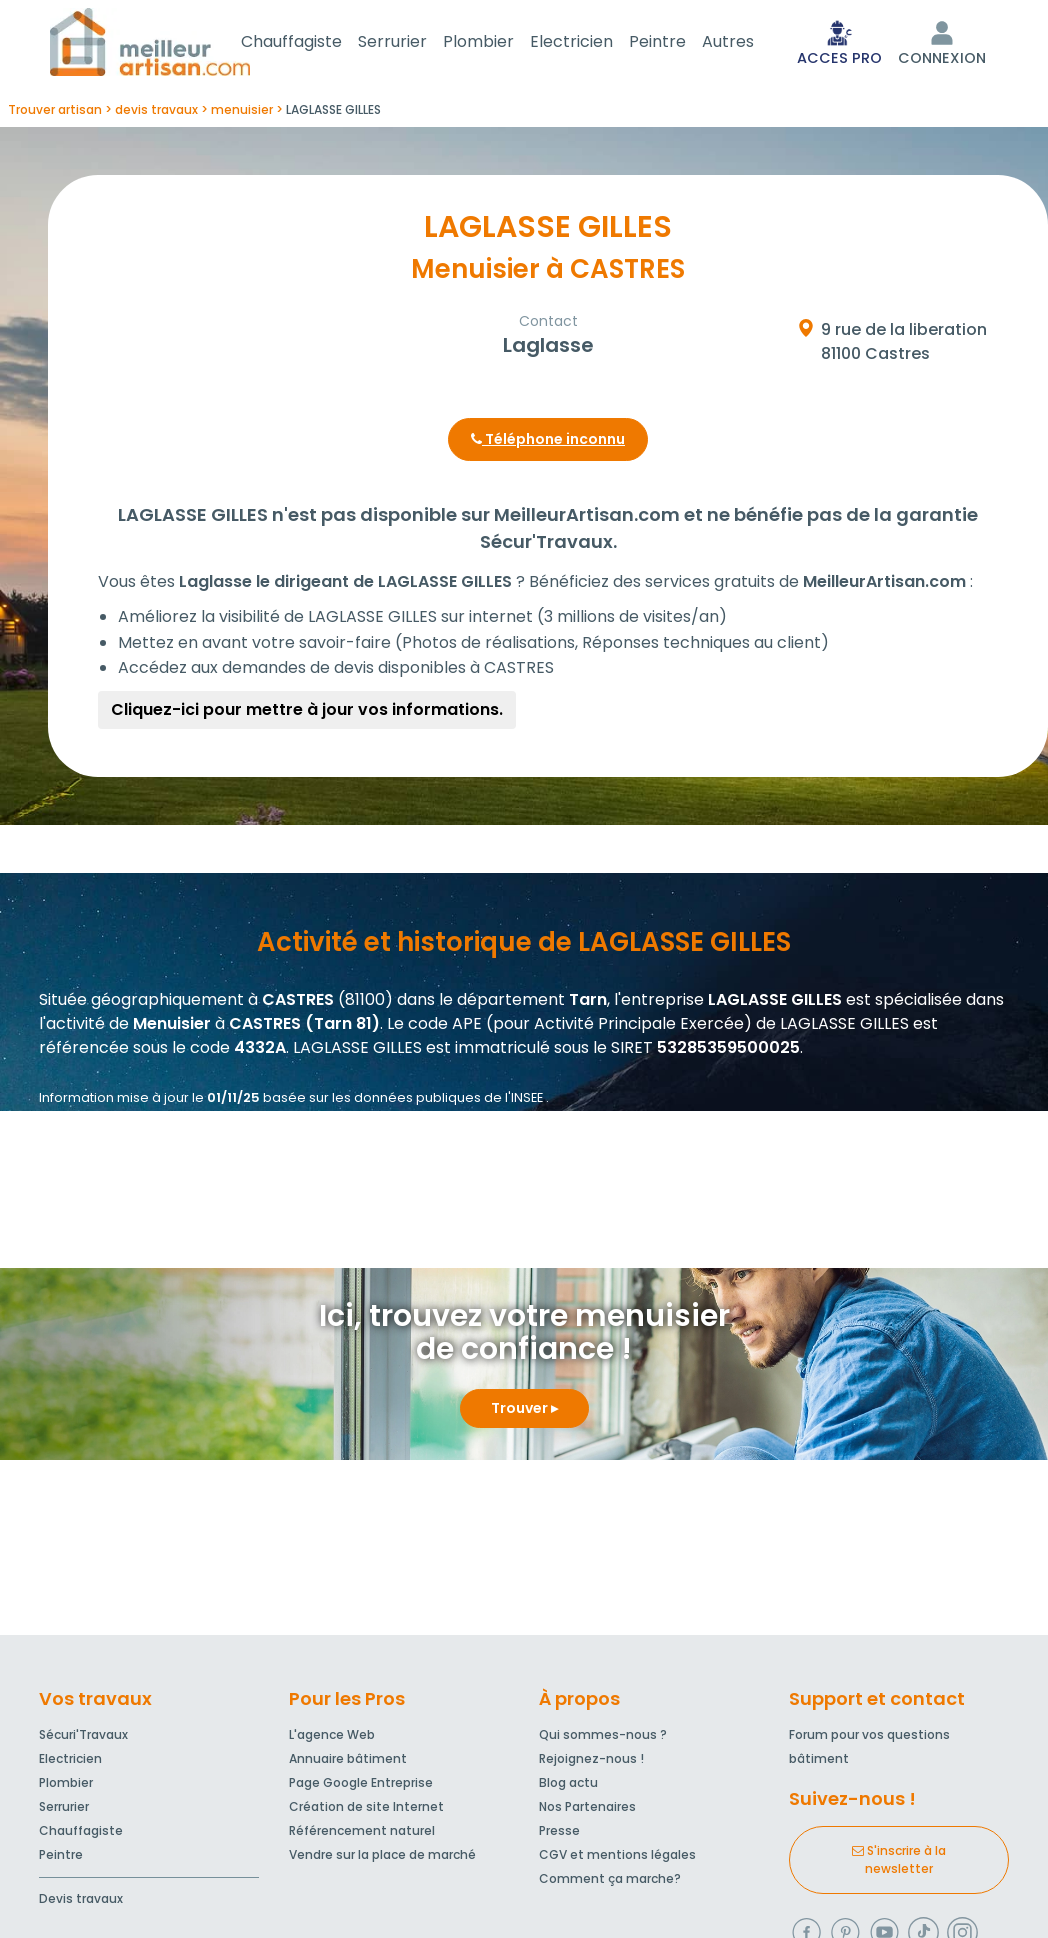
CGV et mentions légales (617, 1858)
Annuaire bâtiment (348, 1762)
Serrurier (416, 43)
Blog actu (568, 1786)
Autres (752, 43)
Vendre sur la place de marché (382, 1858)
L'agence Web (332, 1738)
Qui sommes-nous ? (603, 1738)
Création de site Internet (366, 1810)
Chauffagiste (315, 43)
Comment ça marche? (610, 1882)
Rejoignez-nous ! (591, 1762)
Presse (559, 1834)
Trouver (524, 1412)
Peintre (681, 43)
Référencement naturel (362, 1834)
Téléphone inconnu (548, 443)
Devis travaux (81, 1902)
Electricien (595, 43)
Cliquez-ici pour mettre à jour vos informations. (307, 713)
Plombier (502, 43)
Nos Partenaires (587, 1810)
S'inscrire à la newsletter (899, 1863)
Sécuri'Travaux (83, 1738)
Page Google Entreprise (361, 1786)
